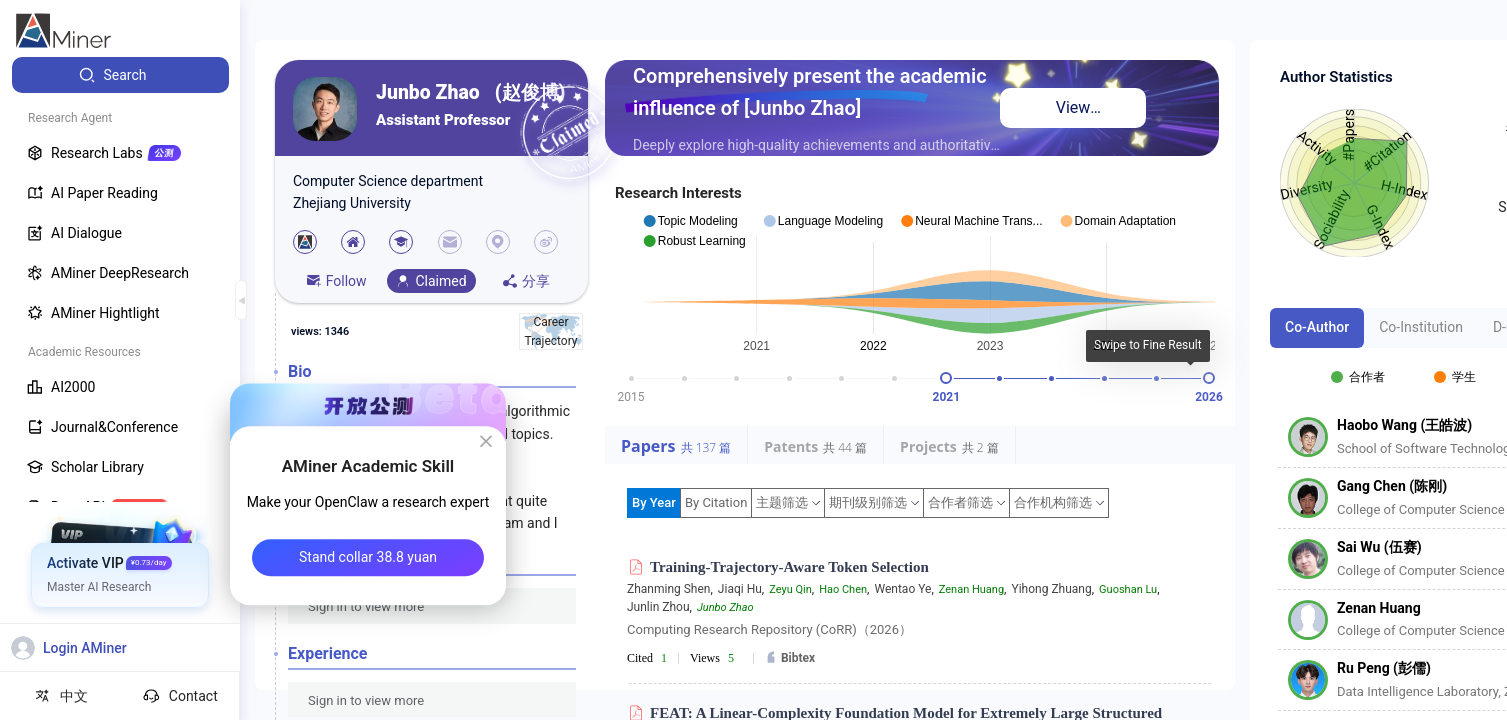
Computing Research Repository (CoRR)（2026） (769, 629)
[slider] (946, 378)
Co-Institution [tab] (1421, 327)
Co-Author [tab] (1317, 327)
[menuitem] (120, 75)
